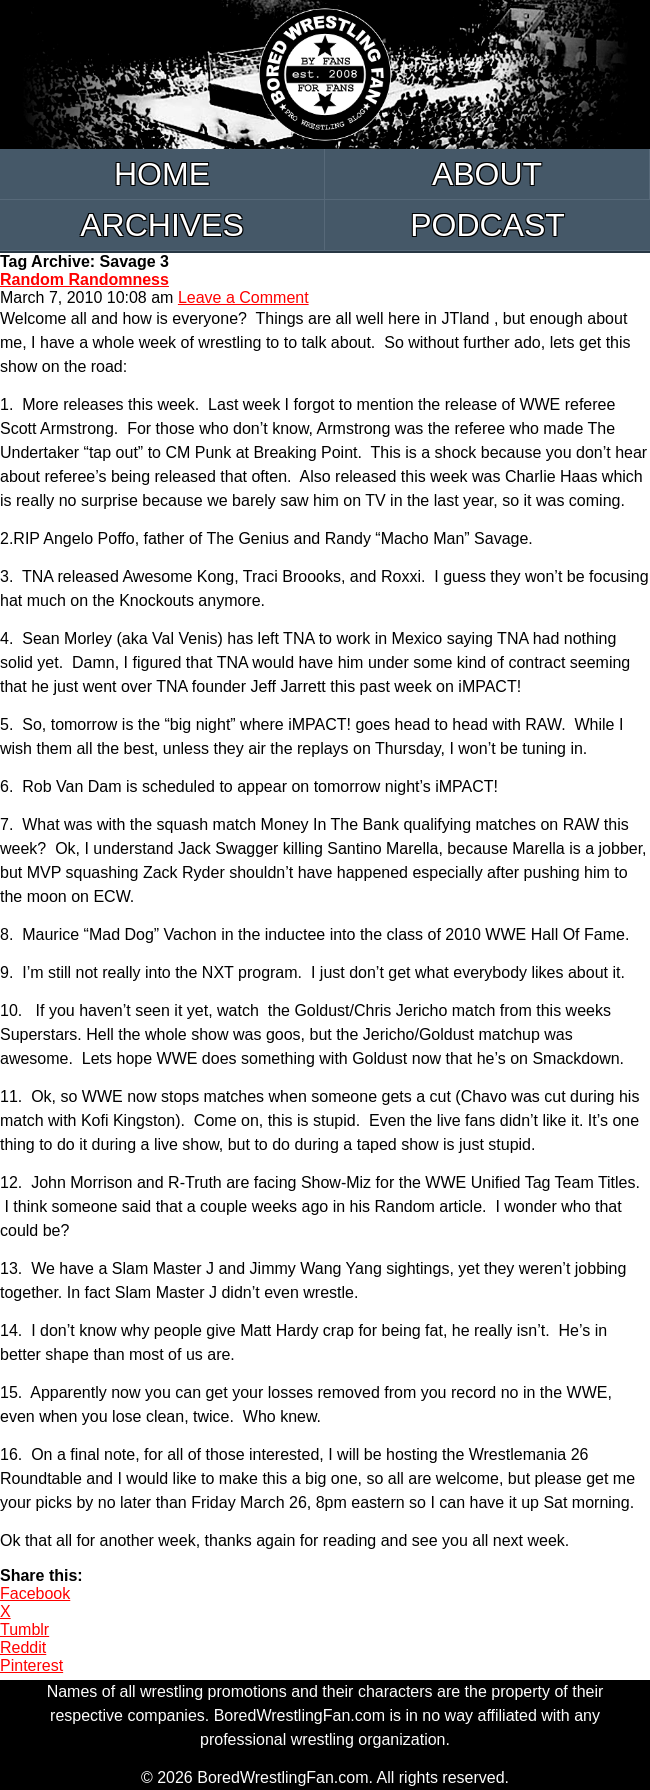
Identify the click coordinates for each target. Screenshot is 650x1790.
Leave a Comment (243, 297)
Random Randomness (84, 279)
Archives (162, 225)
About (487, 174)
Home (162, 174)
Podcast (487, 225)
